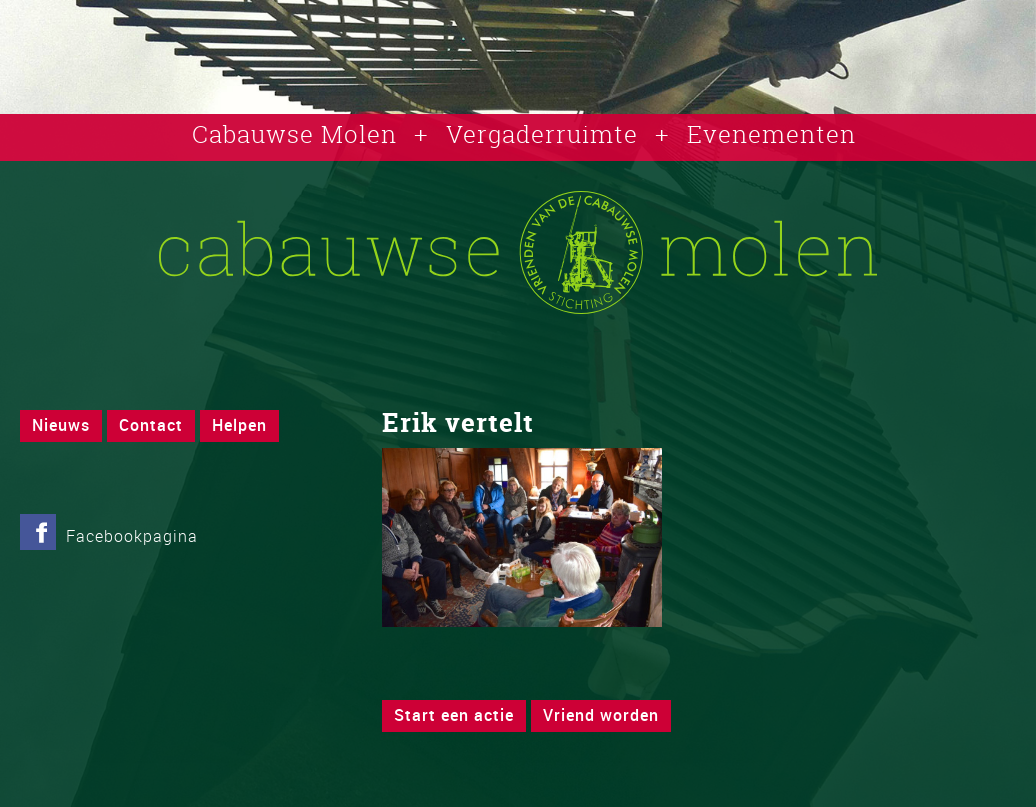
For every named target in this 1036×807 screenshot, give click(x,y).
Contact (151, 425)
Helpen (239, 425)
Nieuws (61, 425)
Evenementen (771, 134)
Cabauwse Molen (294, 134)
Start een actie (454, 715)
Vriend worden (601, 715)
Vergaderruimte (542, 134)
